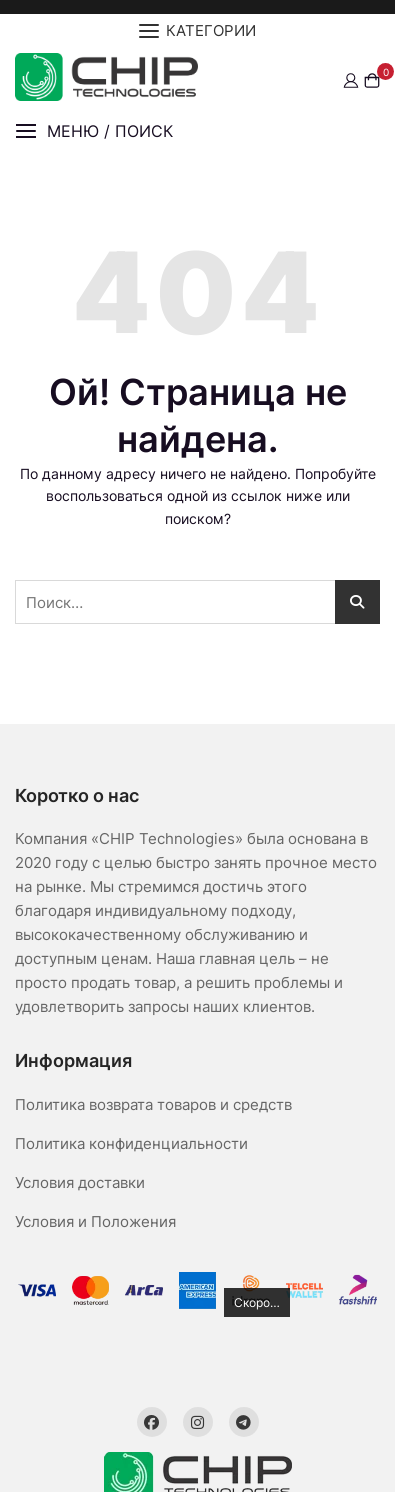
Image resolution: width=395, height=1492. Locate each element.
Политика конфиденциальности (131, 1143)
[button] (94, 131)
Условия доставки (80, 1182)
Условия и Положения (95, 1221)
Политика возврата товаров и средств (153, 1104)
